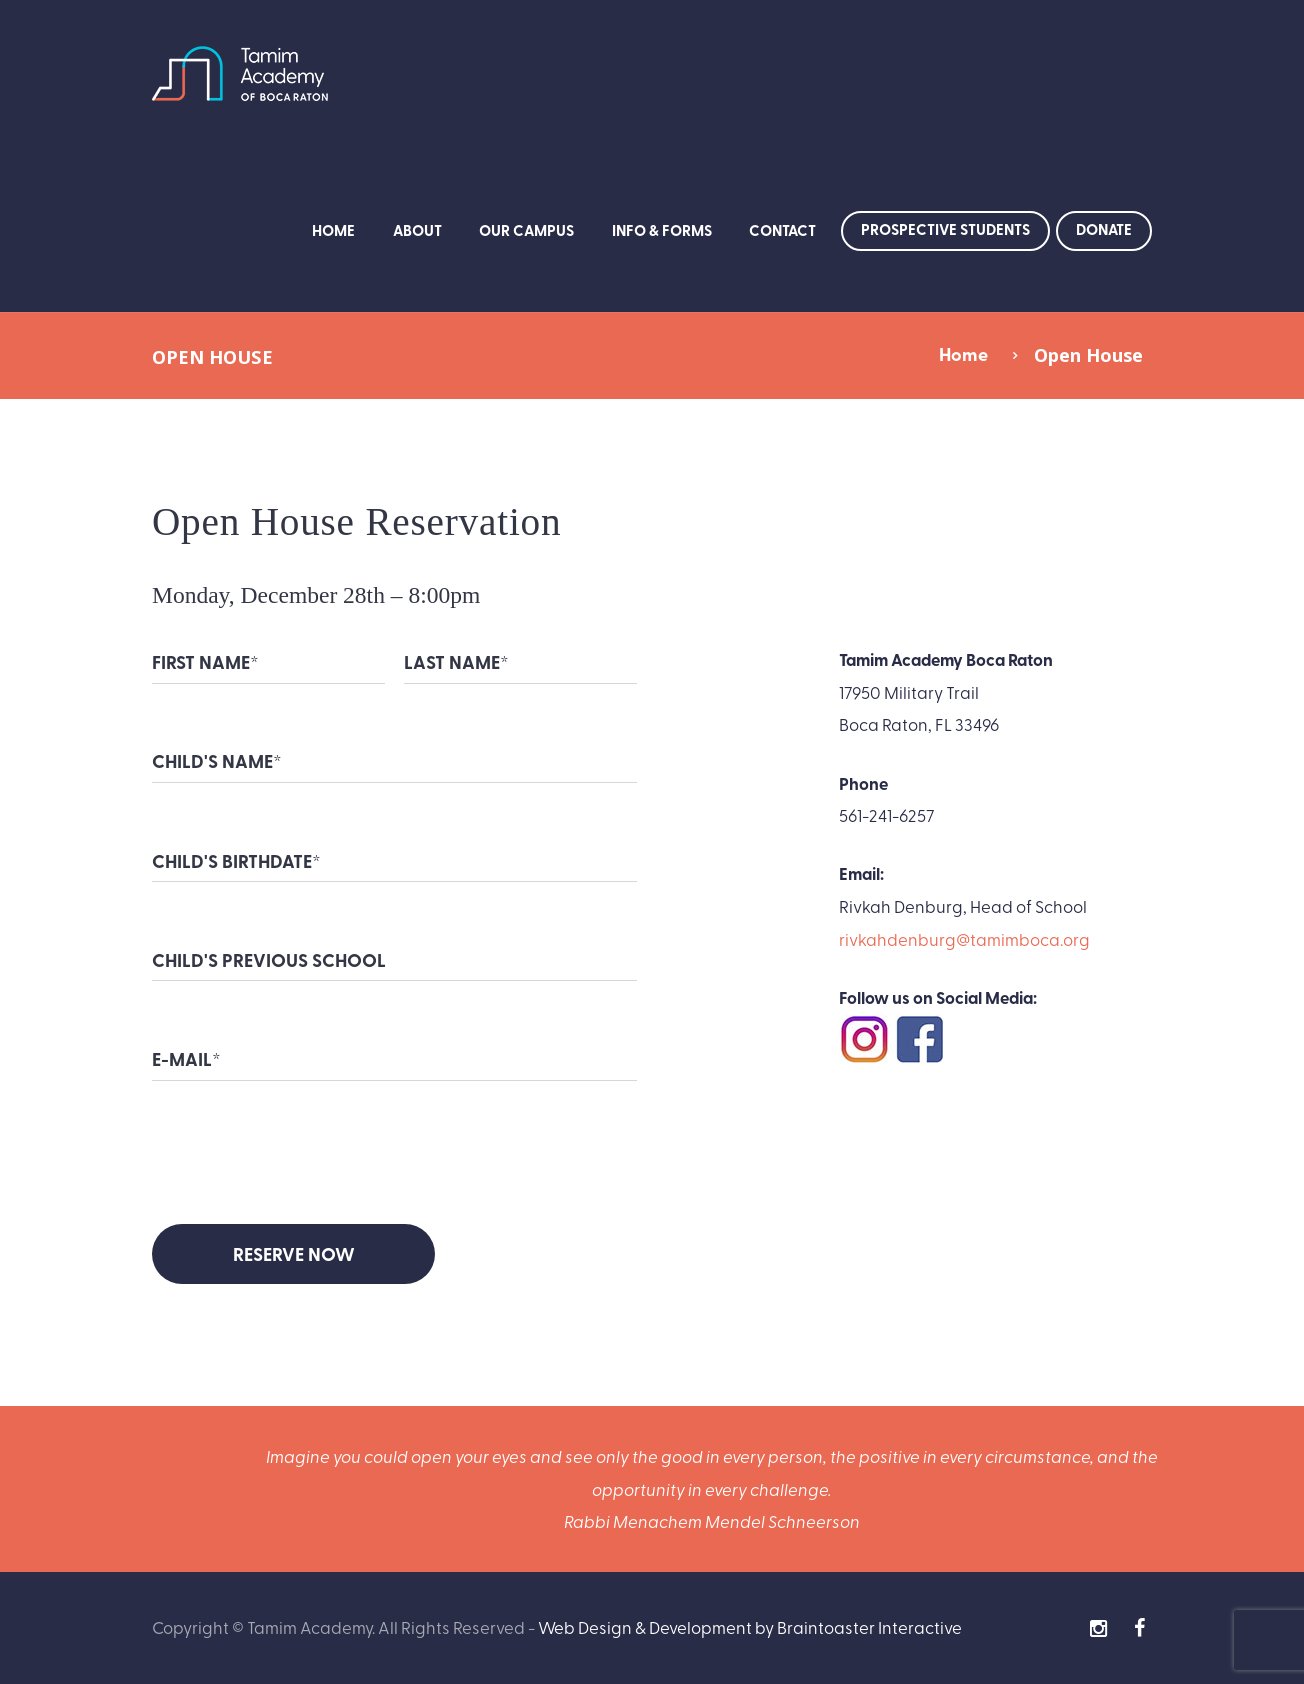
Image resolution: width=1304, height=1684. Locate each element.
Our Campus (526, 230)
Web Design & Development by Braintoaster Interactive (750, 1626)
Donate (1104, 229)
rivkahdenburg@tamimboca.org (964, 938)
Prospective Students (945, 229)
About (417, 230)
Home (333, 230)
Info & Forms (662, 230)
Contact (782, 230)
